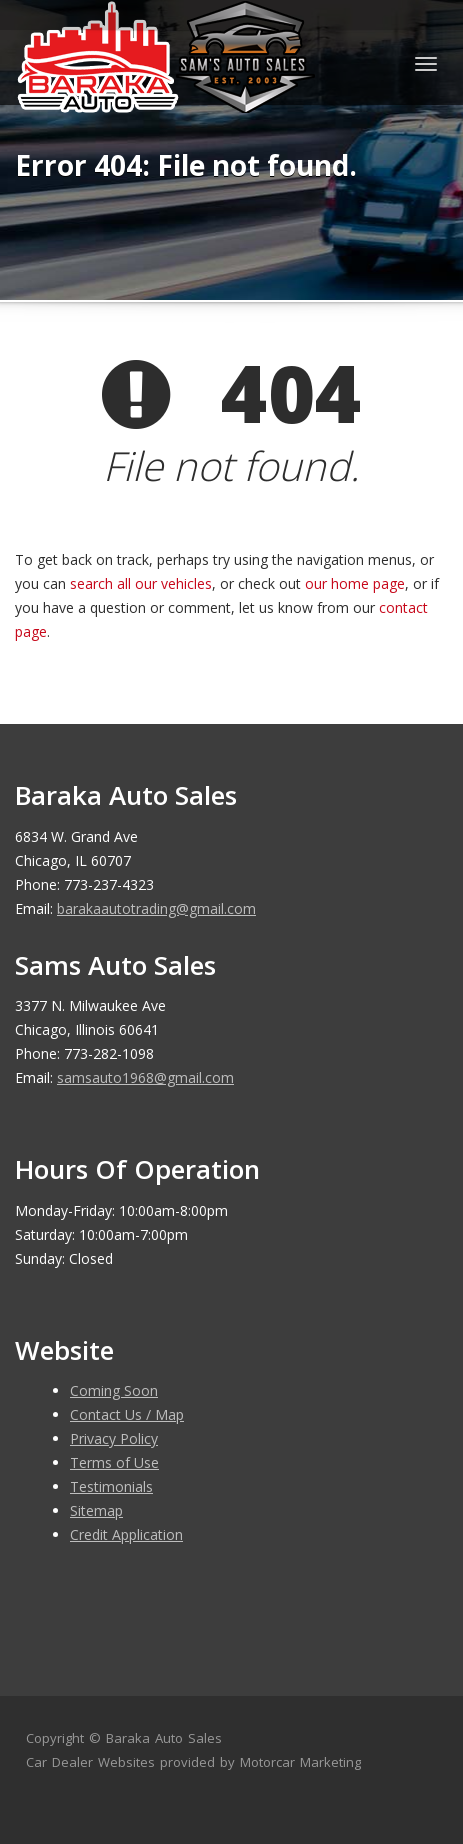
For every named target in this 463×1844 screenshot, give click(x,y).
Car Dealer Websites (90, 1762)
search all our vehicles (141, 583)
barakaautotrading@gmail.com (156, 908)
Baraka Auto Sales (164, 1738)
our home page (355, 583)
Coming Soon (114, 1390)
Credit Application (126, 1534)
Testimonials (111, 1486)
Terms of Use (114, 1462)
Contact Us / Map (127, 1414)
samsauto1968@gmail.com (145, 1077)
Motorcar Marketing (300, 1762)
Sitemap (96, 1510)
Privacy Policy (114, 1438)
